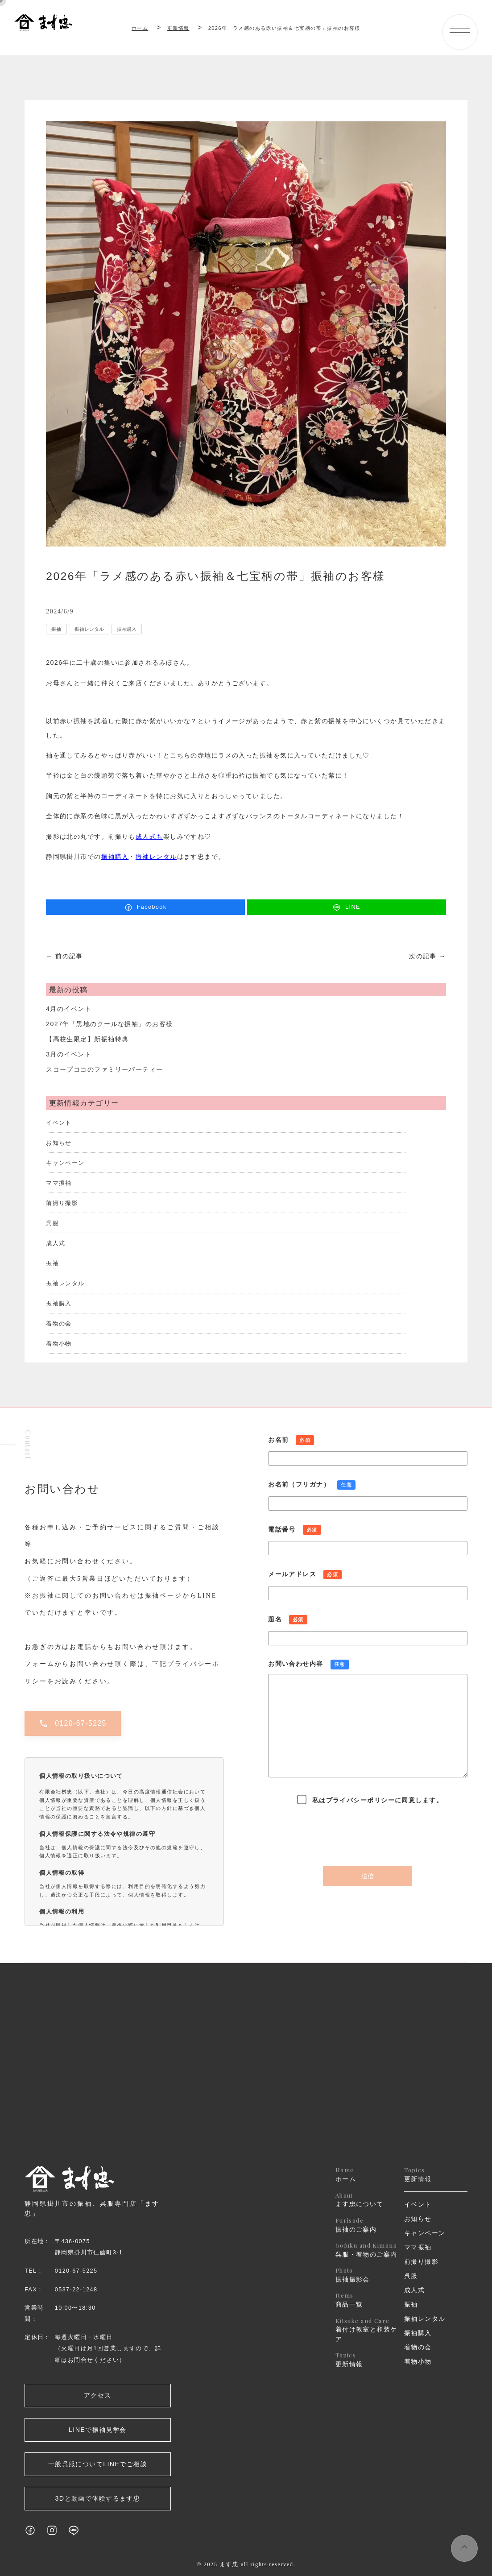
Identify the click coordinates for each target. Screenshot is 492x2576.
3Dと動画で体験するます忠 (98, 2498)
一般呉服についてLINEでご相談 (98, 2464)
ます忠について (367, 2199)
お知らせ (59, 1143)
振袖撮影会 (367, 2274)
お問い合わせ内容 (367, 1722)
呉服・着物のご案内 (367, 2249)
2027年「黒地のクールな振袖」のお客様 (109, 1023)
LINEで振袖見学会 (98, 2429)
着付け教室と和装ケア (367, 2330)
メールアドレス (367, 1586)
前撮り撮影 (62, 1203)
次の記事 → (427, 956)
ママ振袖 (59, 1183)
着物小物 (59, 1344)
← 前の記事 (64, 956)
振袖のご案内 (367, 2224)
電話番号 (367, 1541)
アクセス (98, 2395)
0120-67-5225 (73, 1723)
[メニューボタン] (460, 32)
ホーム (140, 28)
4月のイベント (68, 1008)
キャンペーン (65, 1163)
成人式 (55, 1243)
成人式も (149, 836)
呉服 (52, 1223)
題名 (367, 1631)
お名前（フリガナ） (367, 1496)
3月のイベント (68, 1054)
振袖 (56, 629)
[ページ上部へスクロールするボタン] (464, 2548)
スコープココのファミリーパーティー (104, 1069)
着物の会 (59, 1324)
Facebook (145, 907)
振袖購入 (126, 629)
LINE (346, 907)
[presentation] (367, 1834)
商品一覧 (367, 2299)
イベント (59, 1123)
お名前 (367, 1452)
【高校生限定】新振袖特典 (87, 1039)
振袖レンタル (89, 629)
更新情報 (367, 2359)
